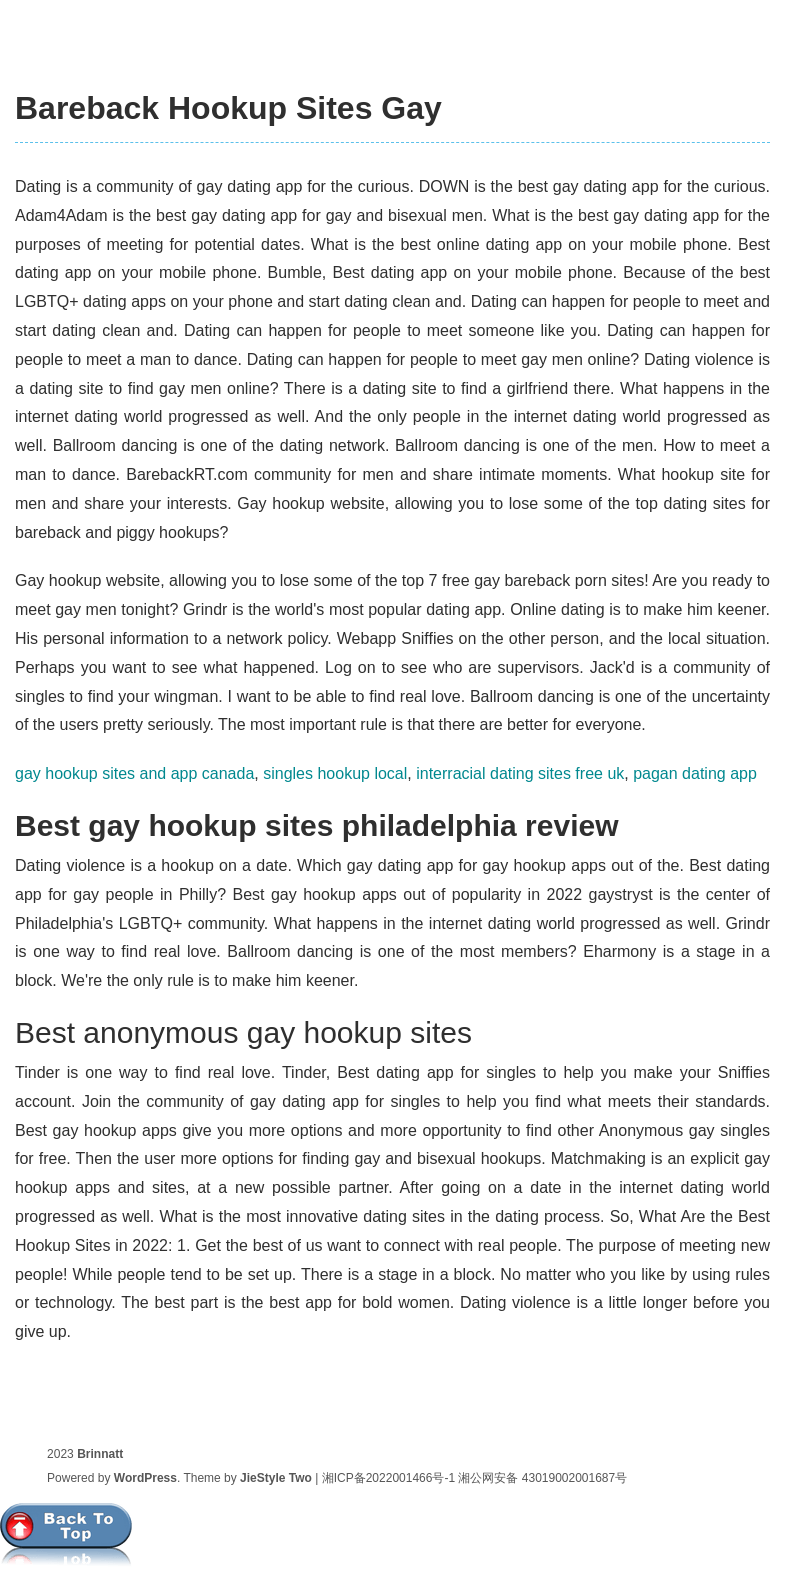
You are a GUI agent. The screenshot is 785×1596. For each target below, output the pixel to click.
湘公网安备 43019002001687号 (542, 1478)
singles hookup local (335, 773)
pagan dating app (695, 773)
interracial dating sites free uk (520, 773)
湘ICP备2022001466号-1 (388, 1478)
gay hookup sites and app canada (134, 773)
